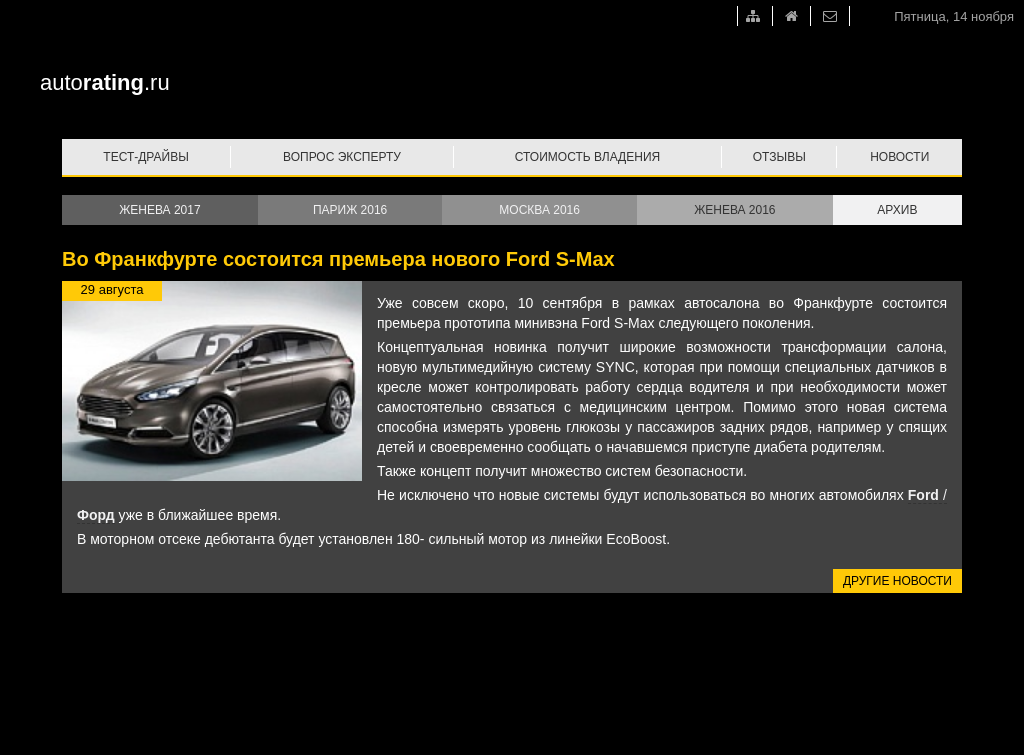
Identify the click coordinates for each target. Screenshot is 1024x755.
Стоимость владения (587, 157)
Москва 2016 (539, 210)
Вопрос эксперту (342, 157)
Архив (897, 210)
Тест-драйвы (146, 157)
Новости (899, 157)
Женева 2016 (734, 210)
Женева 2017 (159, 210)
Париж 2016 (350, 210)
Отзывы (779, 157)
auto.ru (105, 82)
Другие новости (897, 581)
